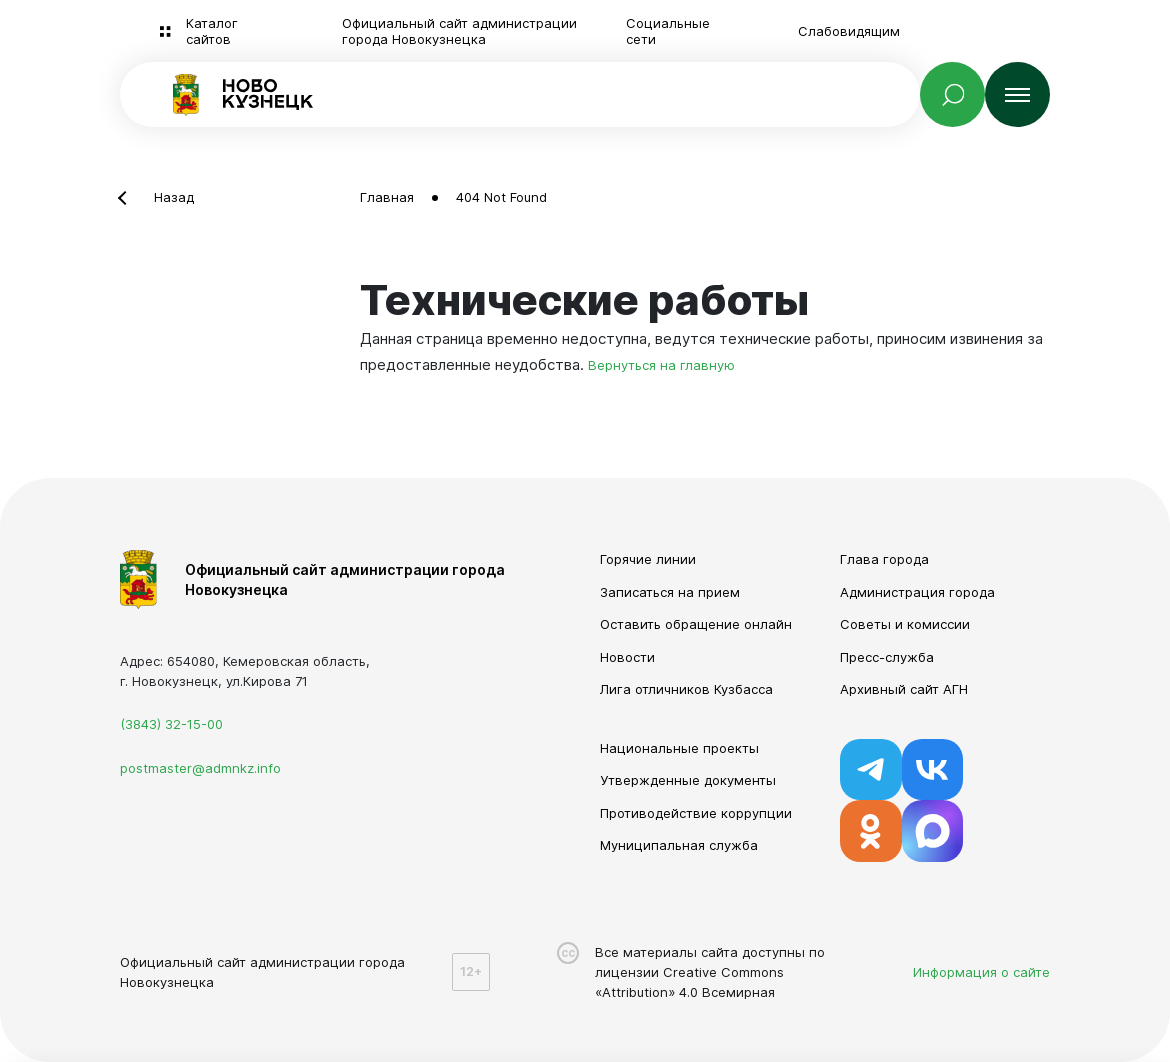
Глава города (884, 559)
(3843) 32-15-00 (171, 724)
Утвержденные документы (688, 780)
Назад (174, 197)
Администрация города (917, 592)
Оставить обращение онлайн (696, 624)
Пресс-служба (887, 657)
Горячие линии (648, 559)
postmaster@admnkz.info (200, 768)
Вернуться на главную (661, 365)
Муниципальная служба (679, 845)
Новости (627, 657)
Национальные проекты (679, 748)
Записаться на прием (670, 592)
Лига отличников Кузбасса (686, 689)
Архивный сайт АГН (904, 689)
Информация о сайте (981, 972)
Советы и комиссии (905, 624)
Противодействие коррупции (696, 813)
